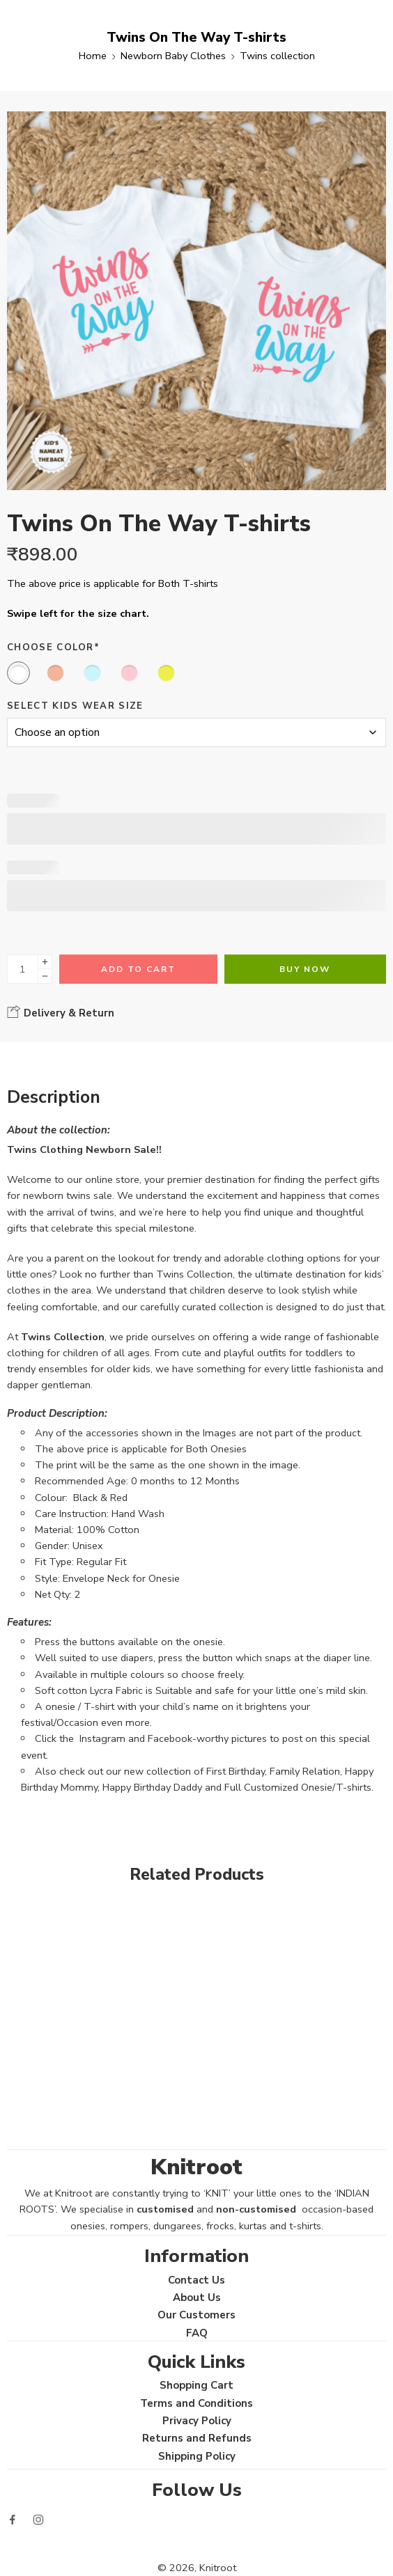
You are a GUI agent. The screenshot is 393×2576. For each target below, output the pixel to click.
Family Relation (305, 1771)
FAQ (197, 2333)
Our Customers (196, 2315)
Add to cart (138, 969)
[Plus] (45, 962)
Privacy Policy (196, 2421)
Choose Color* (53, 647)
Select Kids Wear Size (75, 706)
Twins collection (277, 56)
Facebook (170, 1738)
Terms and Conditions (196, 2403)
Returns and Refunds (197, 2438)
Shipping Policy (197, 2456)
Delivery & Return (60, 1012)
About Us (197, 2297)
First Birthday (235, 1771)
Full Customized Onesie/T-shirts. (298, 1787)
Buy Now (304, 969)
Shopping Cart (196, 2385)
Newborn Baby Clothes (173, 56)
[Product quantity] (22, 969)
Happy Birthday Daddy (152, 1787)
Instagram (102, 1738)
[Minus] (45, 976)
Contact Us (196, 2280)
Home (93, 56)
